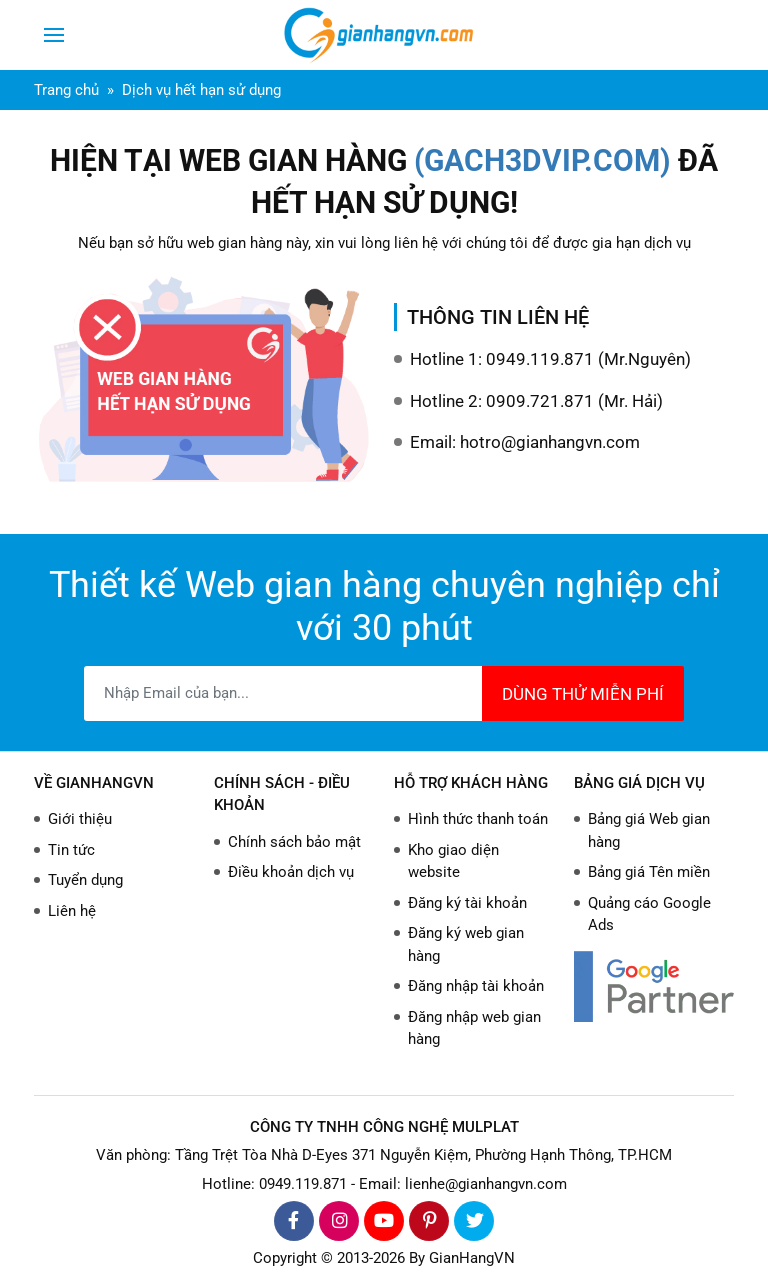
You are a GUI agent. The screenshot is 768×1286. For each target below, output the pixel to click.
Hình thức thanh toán (478, 819)
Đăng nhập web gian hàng (474, 1028)
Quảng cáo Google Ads (649, 914)
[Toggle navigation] (54, 35)
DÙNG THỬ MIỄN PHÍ (583, 694)
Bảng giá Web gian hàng (649, 830)
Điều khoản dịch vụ (291, 872)
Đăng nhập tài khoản (476, 986)
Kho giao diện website (453, 861)
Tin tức (71, 850)
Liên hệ (72, 911)
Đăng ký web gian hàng (466, 944)
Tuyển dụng (85, 880)
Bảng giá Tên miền (649, 872)
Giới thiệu (80, 819)
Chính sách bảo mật (294, 842)
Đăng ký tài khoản (467, 903)
